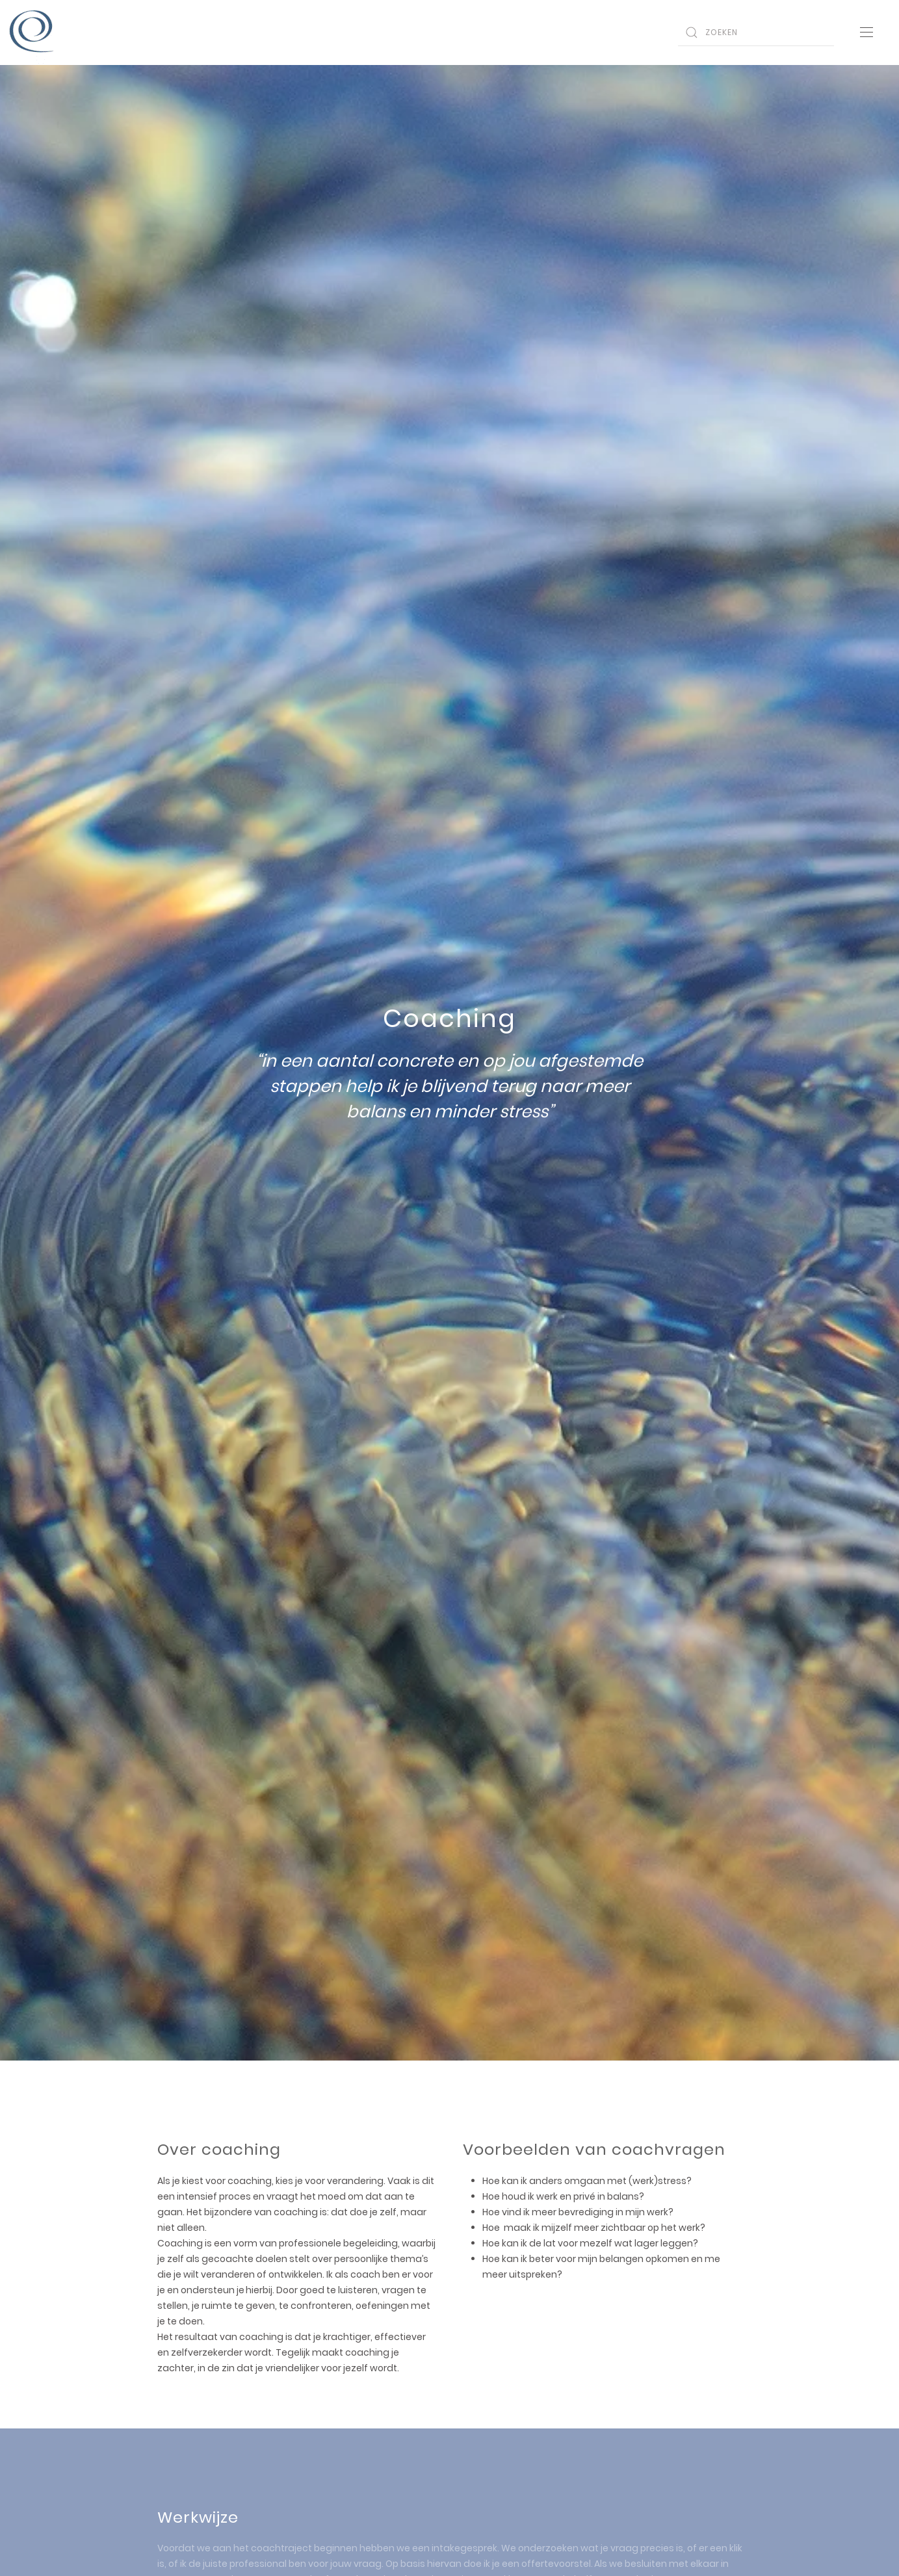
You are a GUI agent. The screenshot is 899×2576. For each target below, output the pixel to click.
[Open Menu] (866, 33)
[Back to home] (32, 32)
